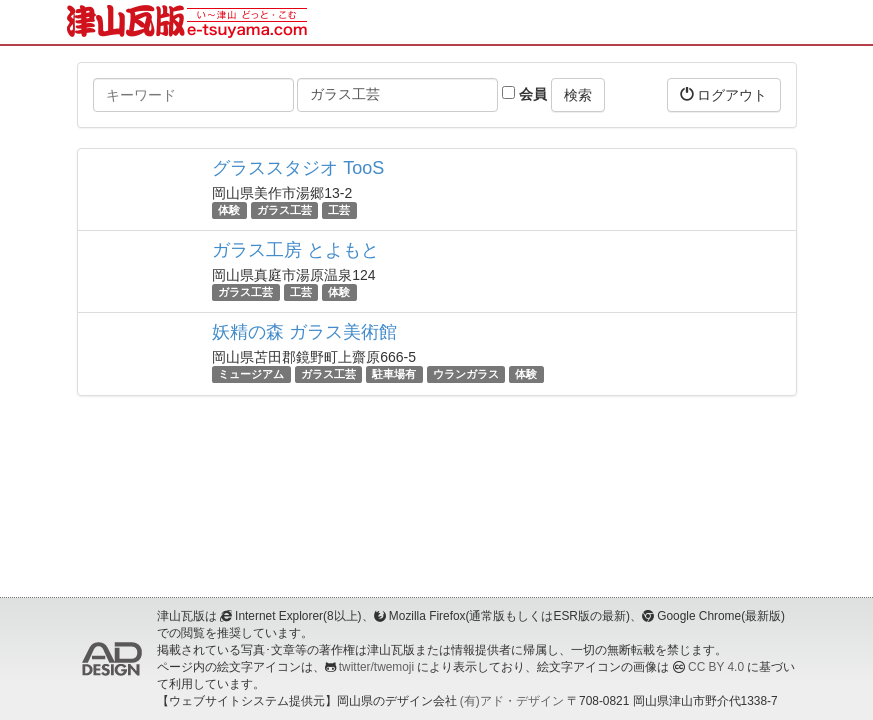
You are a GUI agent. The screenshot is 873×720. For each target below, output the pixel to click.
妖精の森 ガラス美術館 (304, 332)
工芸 (339, 210)
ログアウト (724, 94)
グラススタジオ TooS (298, 168)
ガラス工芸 (284, 210)
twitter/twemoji (376, 667)
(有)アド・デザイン (512, 701)
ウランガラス (466, 374)
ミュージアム (251, 374)
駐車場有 (394, 374)
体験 (229, 210)
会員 (524, 94)
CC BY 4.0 (716, 667)
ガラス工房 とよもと (295, 250)
